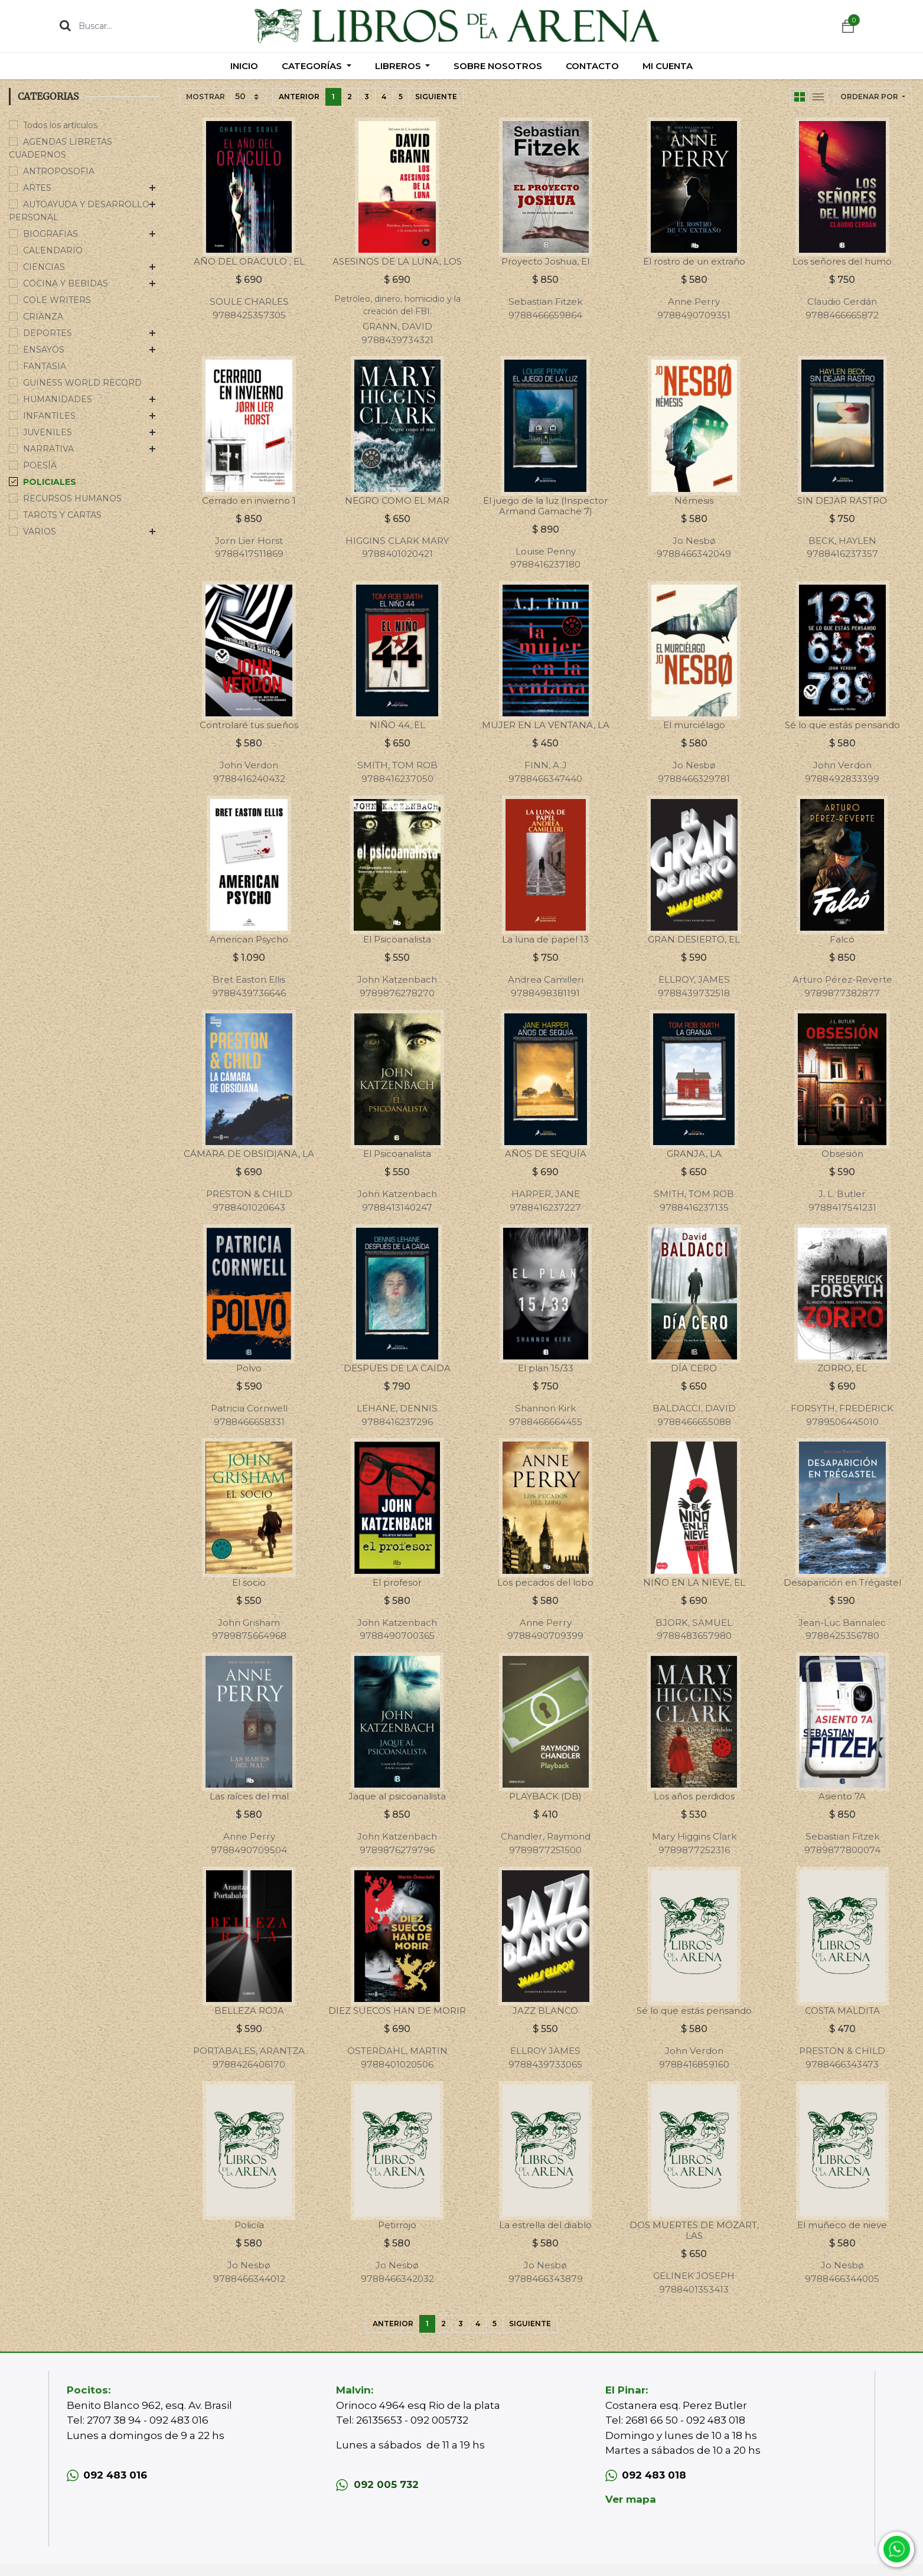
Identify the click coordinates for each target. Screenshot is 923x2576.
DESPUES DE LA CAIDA (397, 1368)
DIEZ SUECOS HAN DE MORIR (397, 2010)
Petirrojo (397, 2225)
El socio (249, 1582)
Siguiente (436, 96)
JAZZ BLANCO (545, 2010)
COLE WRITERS (57, 300)
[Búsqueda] (65, 25)
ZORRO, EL (842, 1368)
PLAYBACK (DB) (545, 1796)
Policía (249, 2225)
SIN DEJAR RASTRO (842, 500)
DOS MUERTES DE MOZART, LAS (694, 2230)
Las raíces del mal (249, 1796)
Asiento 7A (842, 1796)
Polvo (249, 1368)
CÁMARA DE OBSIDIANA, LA (249, 1153)
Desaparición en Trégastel (842, 1582)
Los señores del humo (842, 261)
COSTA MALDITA (842, 2010)
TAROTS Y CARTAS (62, 515)
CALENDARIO (53, 250)
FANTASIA (44, 366)
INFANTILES (49, 415)
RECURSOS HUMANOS (72, 498)
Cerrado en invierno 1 (249, 500)
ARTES (37, 187)
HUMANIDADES (57, 399)
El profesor (397, 1582)
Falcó (842, 939)
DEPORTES (47, 333)
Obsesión (842, 1153)
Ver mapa (630, 2499)
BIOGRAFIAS (50, 234)
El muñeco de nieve (842, 2225)
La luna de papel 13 (545, 939)
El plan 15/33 (545, 1368)
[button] (873, 97)
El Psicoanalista (397, 939)
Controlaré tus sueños (249, 725)
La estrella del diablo (545, 2225)
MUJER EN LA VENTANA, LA (545, 725)
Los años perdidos (694, 1796)
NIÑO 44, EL (397, 725)
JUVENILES (47, 432)
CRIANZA (43, 316)
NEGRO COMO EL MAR (397, 500)
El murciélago (694, 725)
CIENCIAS (44, 267)
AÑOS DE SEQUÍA (545, 1153)
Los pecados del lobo (545, 1582)
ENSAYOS (43, 349)
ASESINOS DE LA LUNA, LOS (397, 261)
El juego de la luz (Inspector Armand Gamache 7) (545, 506)
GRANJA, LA (694, 1153)
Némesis (693, 500)
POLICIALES (49, 482)
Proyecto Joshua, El (545, 261)
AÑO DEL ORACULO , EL (249, 261)
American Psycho (249, 939)
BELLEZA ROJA (249, 2010)
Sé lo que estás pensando (842, 725)
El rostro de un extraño (694, 261)
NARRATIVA (48, 449)
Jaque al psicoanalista (397, 1796)
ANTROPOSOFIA (58, 171)
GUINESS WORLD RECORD (82, 382)
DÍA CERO (694, 1368)
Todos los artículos (60, 125)
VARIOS (39, 531)
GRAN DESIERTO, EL (694, 939)
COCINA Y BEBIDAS (65, 283)
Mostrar (205, 96)
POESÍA (40, 465)
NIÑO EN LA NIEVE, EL (694, 1582)
